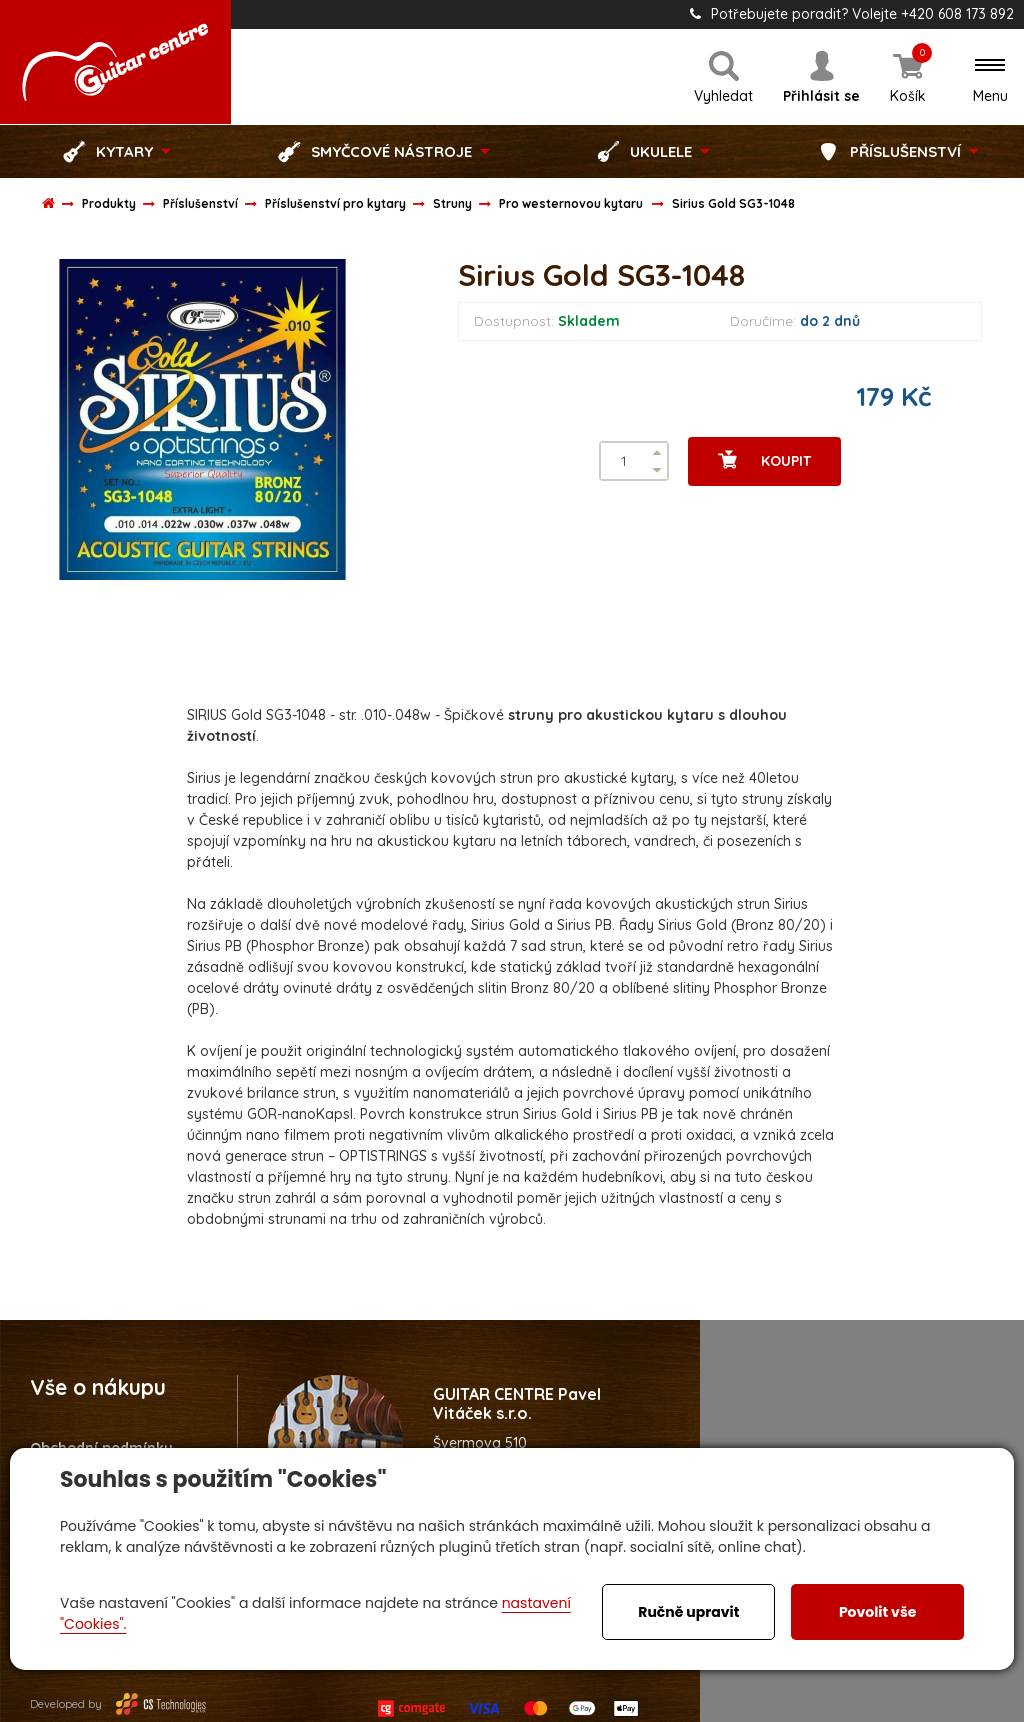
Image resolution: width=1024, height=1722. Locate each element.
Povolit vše (877, 1612)
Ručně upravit (688, 1612)
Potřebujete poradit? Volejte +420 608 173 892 (852, 14)
